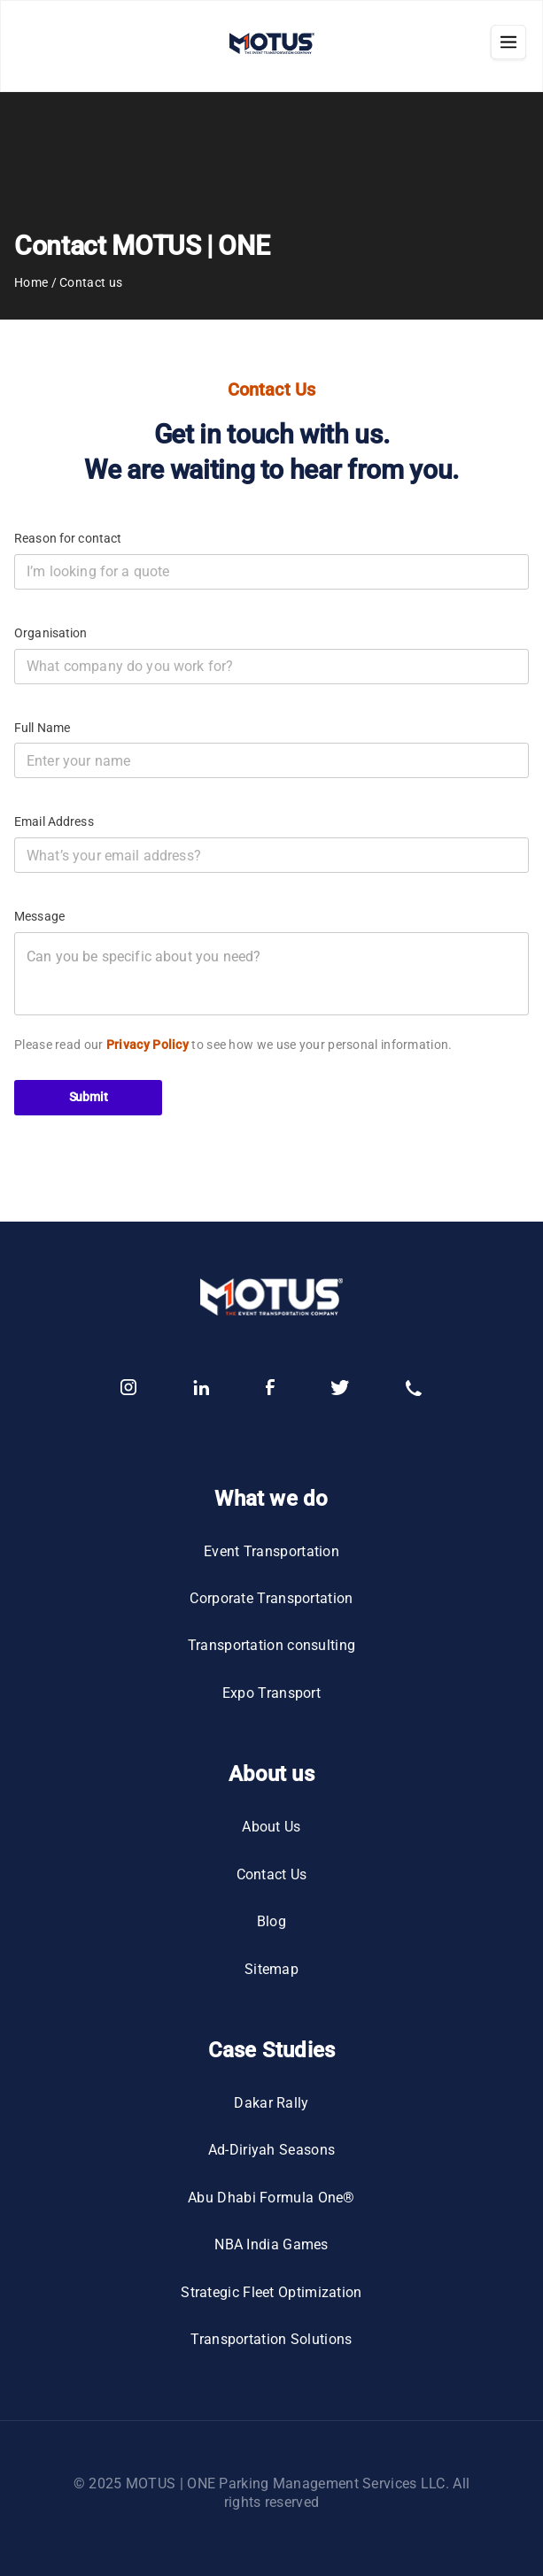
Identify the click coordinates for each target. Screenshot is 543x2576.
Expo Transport (271, 1693)
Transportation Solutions (271, 2339)
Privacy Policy (147, 1044)
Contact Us (272, 1874)
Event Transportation (271, 1551)
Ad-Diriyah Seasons (271, 2149)
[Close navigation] (508, 46)
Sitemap (271, 1969)
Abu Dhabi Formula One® (271, 2197)
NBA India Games (271, 2244)
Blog (271, 1921)
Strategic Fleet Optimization (271, 2292)
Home (31, 282)
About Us (271, 1826)
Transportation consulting (272, 1645)
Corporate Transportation (271, 1598)
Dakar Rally (271, 2102)
